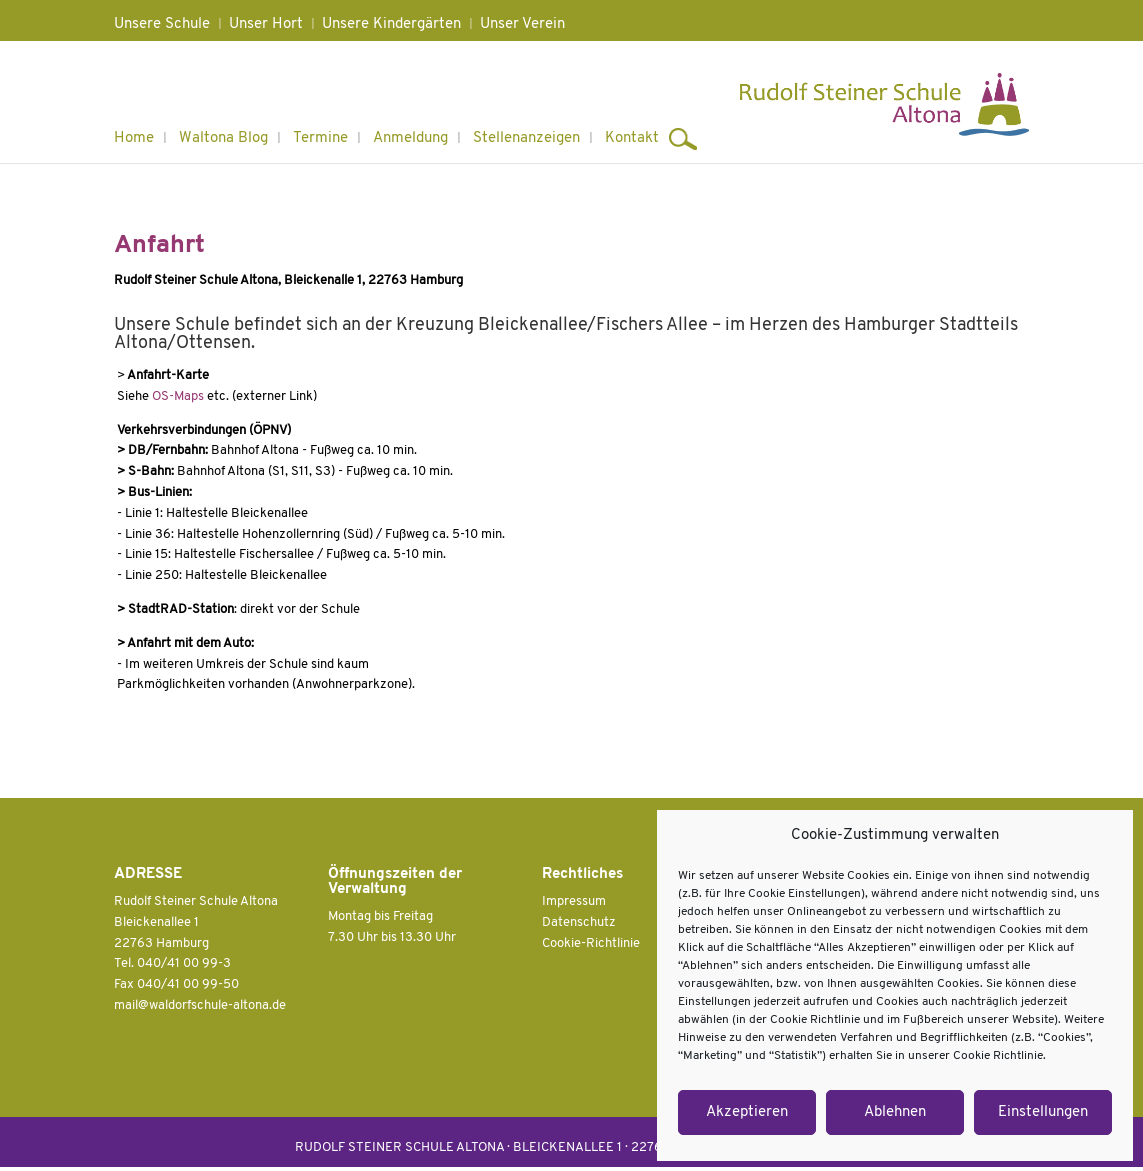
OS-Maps (178, 396)
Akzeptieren (747, 1112)
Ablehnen (895, 1112)
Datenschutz (579, 922)
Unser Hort (266, 24)
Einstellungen (1043, 1112)
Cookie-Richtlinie (591, 943)
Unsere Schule (162, 24)
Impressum (574, 901)
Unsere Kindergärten (391, 24)
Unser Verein (522, 24)
